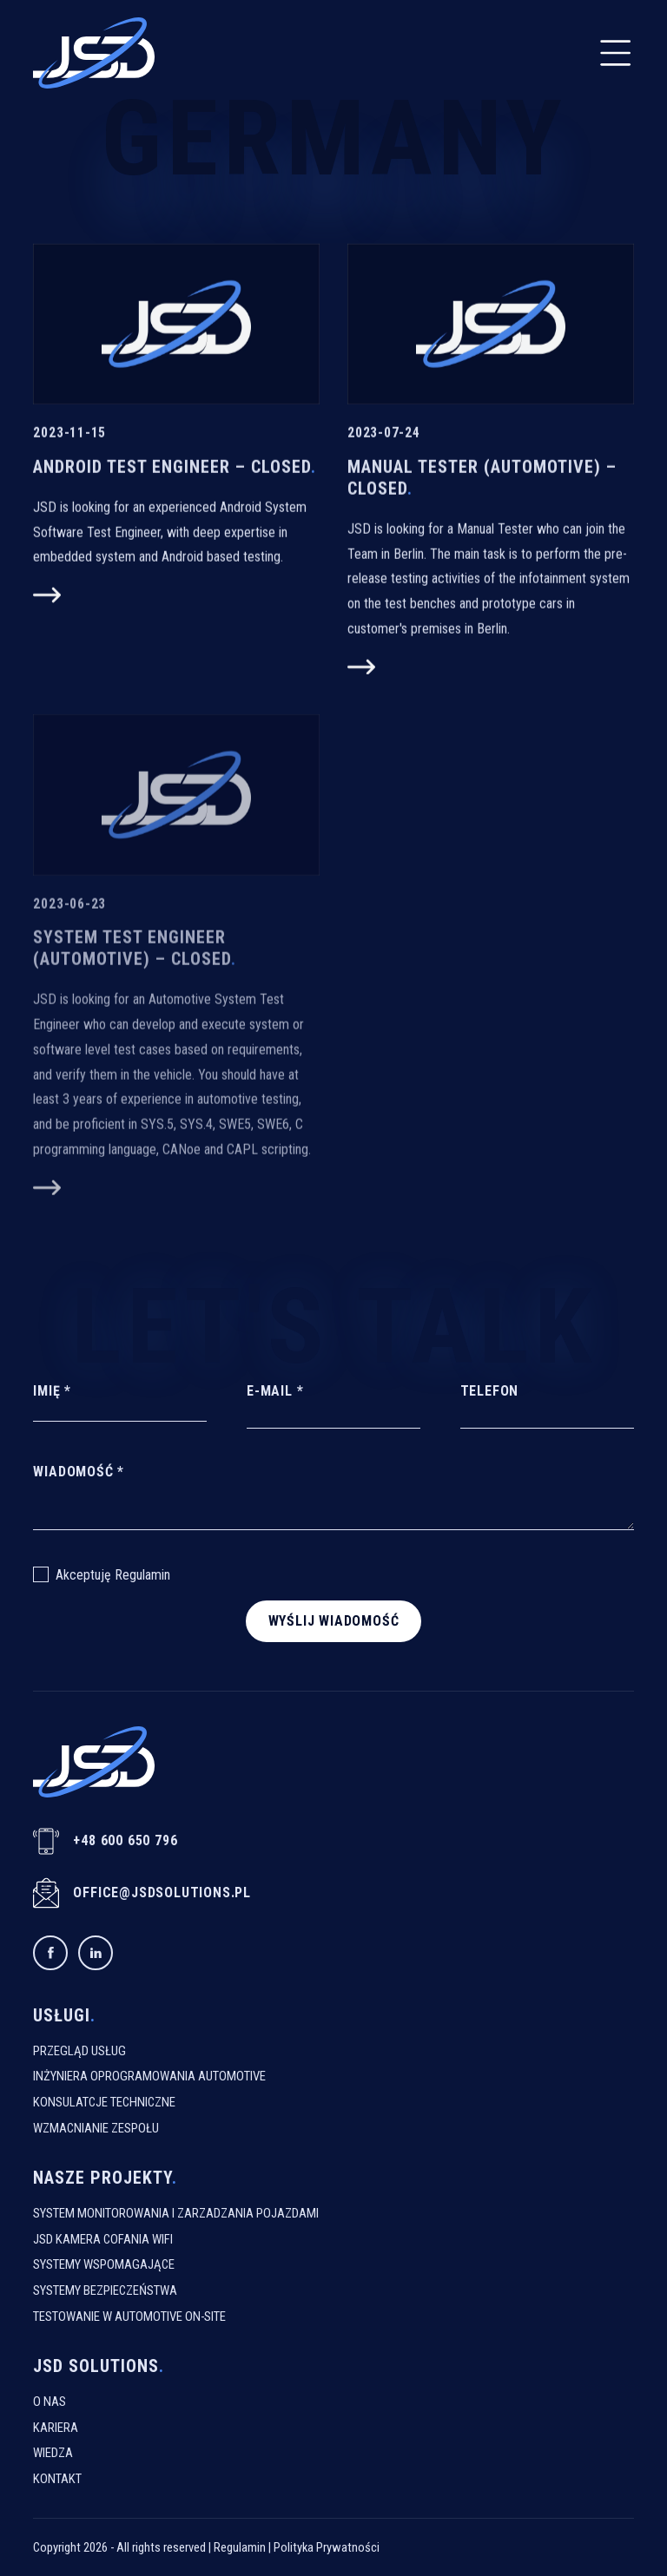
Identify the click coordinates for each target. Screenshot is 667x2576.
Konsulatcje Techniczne (104, 2102)
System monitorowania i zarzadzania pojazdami (176, 2213)
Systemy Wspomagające (104, 2264)
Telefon (489, 1391)
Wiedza (53, 2453)
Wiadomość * (78, 1471)
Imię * (52, 1391)
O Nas (49, 2401)
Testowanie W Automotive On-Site (129, 2316)
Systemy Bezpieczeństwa (105, 2290)
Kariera (55, 2427)
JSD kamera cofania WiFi (103, 2239)
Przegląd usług (79, 2051)
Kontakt (57, 2479)
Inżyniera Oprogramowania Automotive (149, 2076)
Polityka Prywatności (327, 2547)
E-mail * (275, 1391)
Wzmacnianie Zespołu (96, 2128)
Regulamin (142, 1575)
